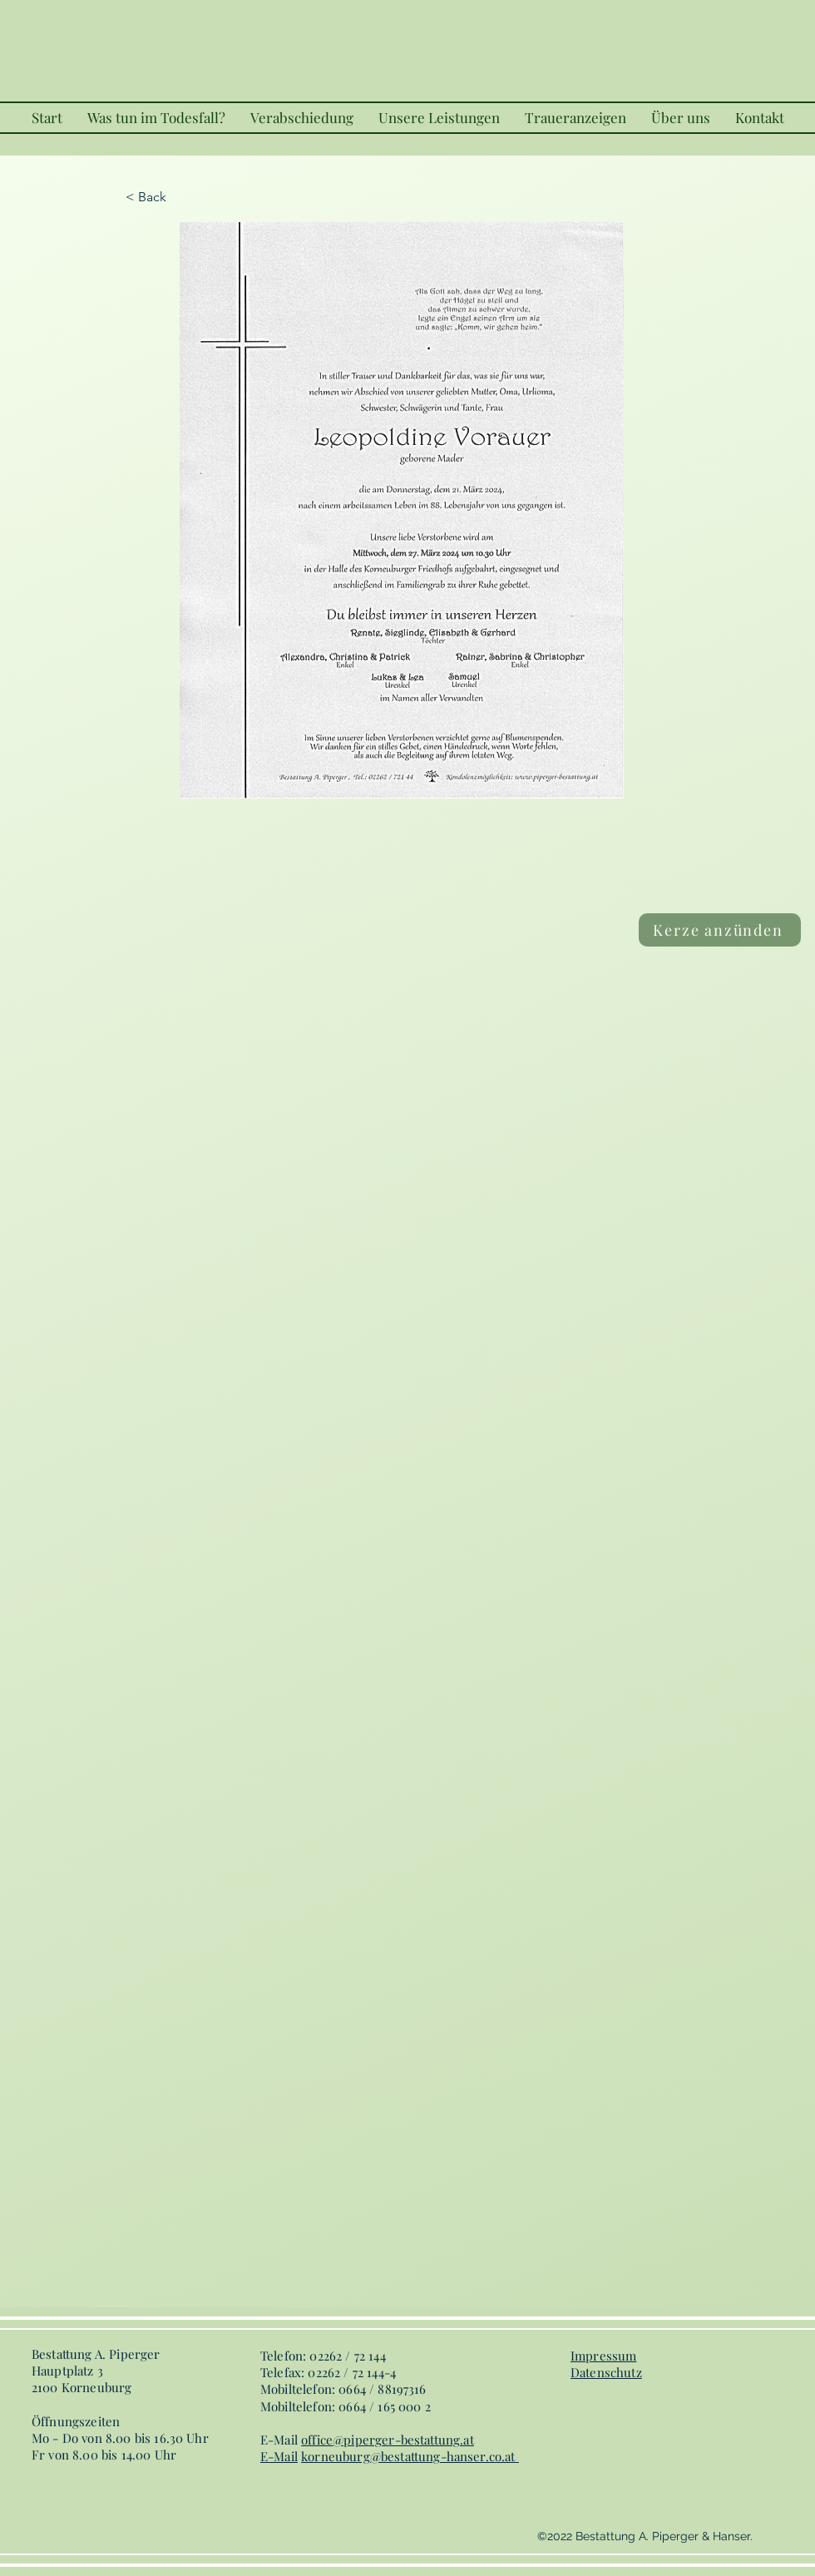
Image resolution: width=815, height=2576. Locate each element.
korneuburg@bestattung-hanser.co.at (408, 2456)
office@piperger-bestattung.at (387, 2439)
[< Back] (180, 197)
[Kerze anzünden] (720, 930)
